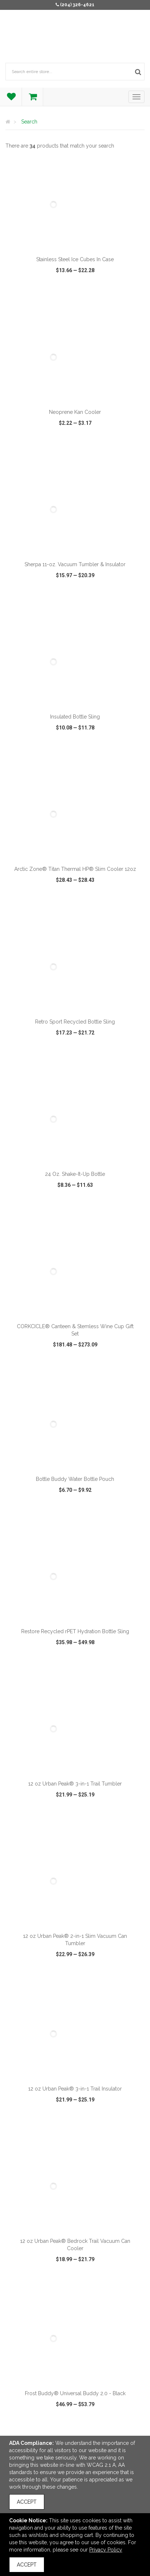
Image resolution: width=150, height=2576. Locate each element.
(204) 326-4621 (77, 4)
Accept (27, 2502)
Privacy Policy (105, 2550)
